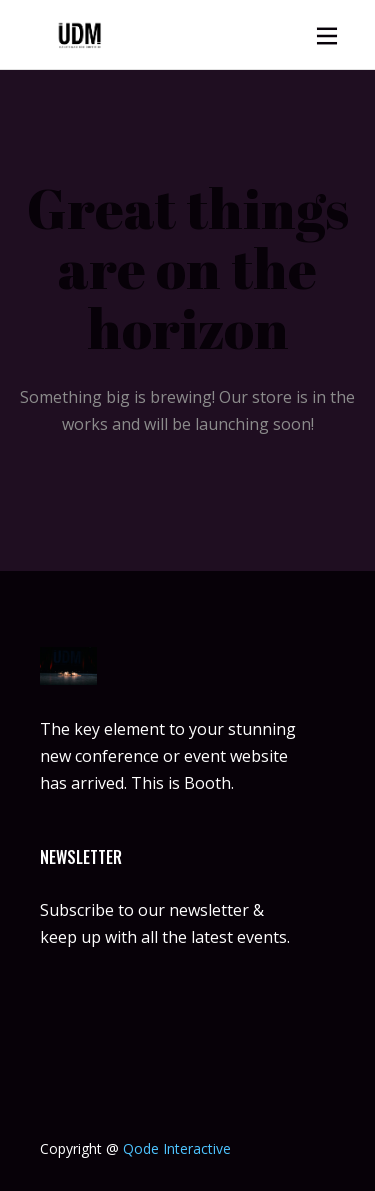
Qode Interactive (177, 1148)
